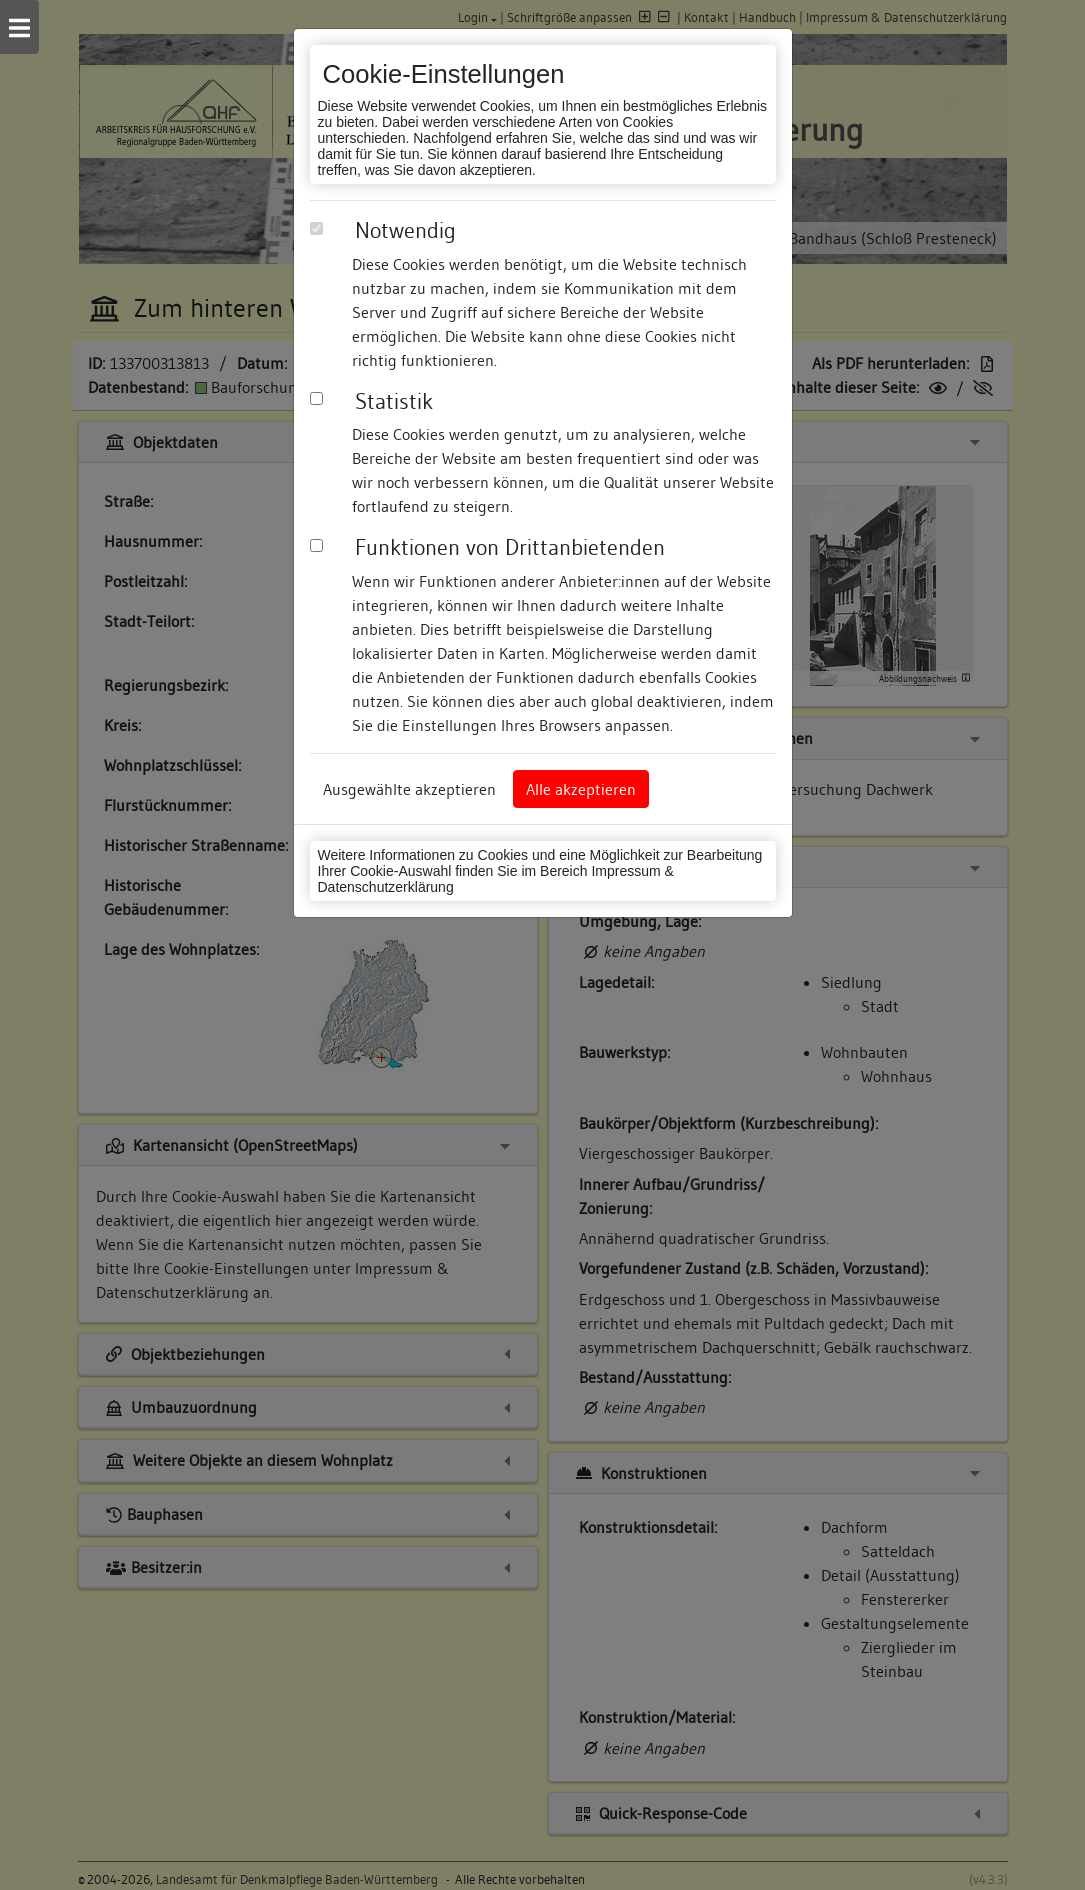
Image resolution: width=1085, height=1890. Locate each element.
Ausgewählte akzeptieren (409, 789)
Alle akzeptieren (581, 789)
